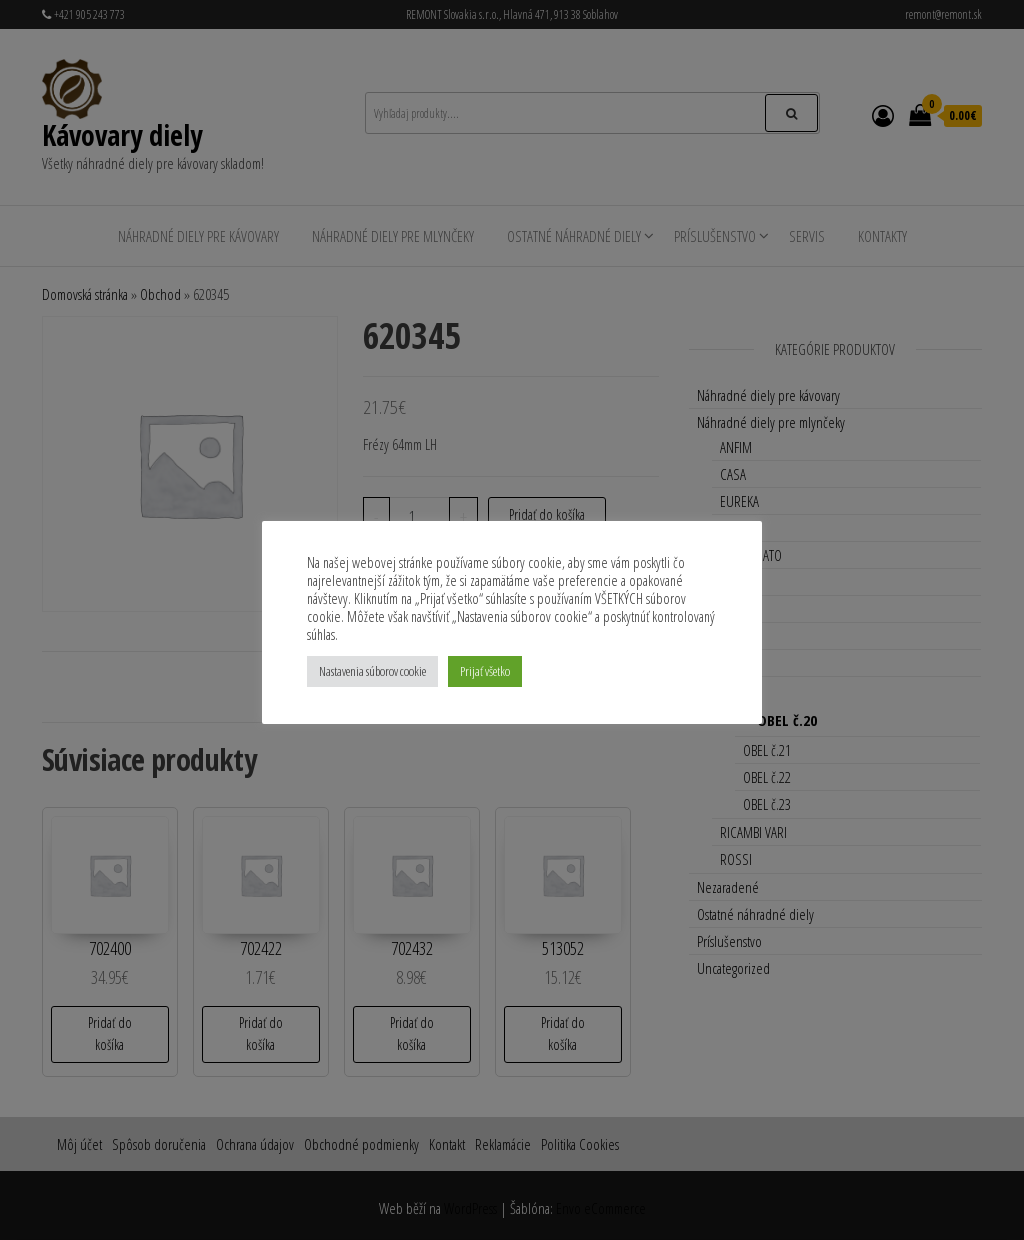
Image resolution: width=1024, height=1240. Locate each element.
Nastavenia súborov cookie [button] (372, 671)
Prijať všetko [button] (485, 671)
